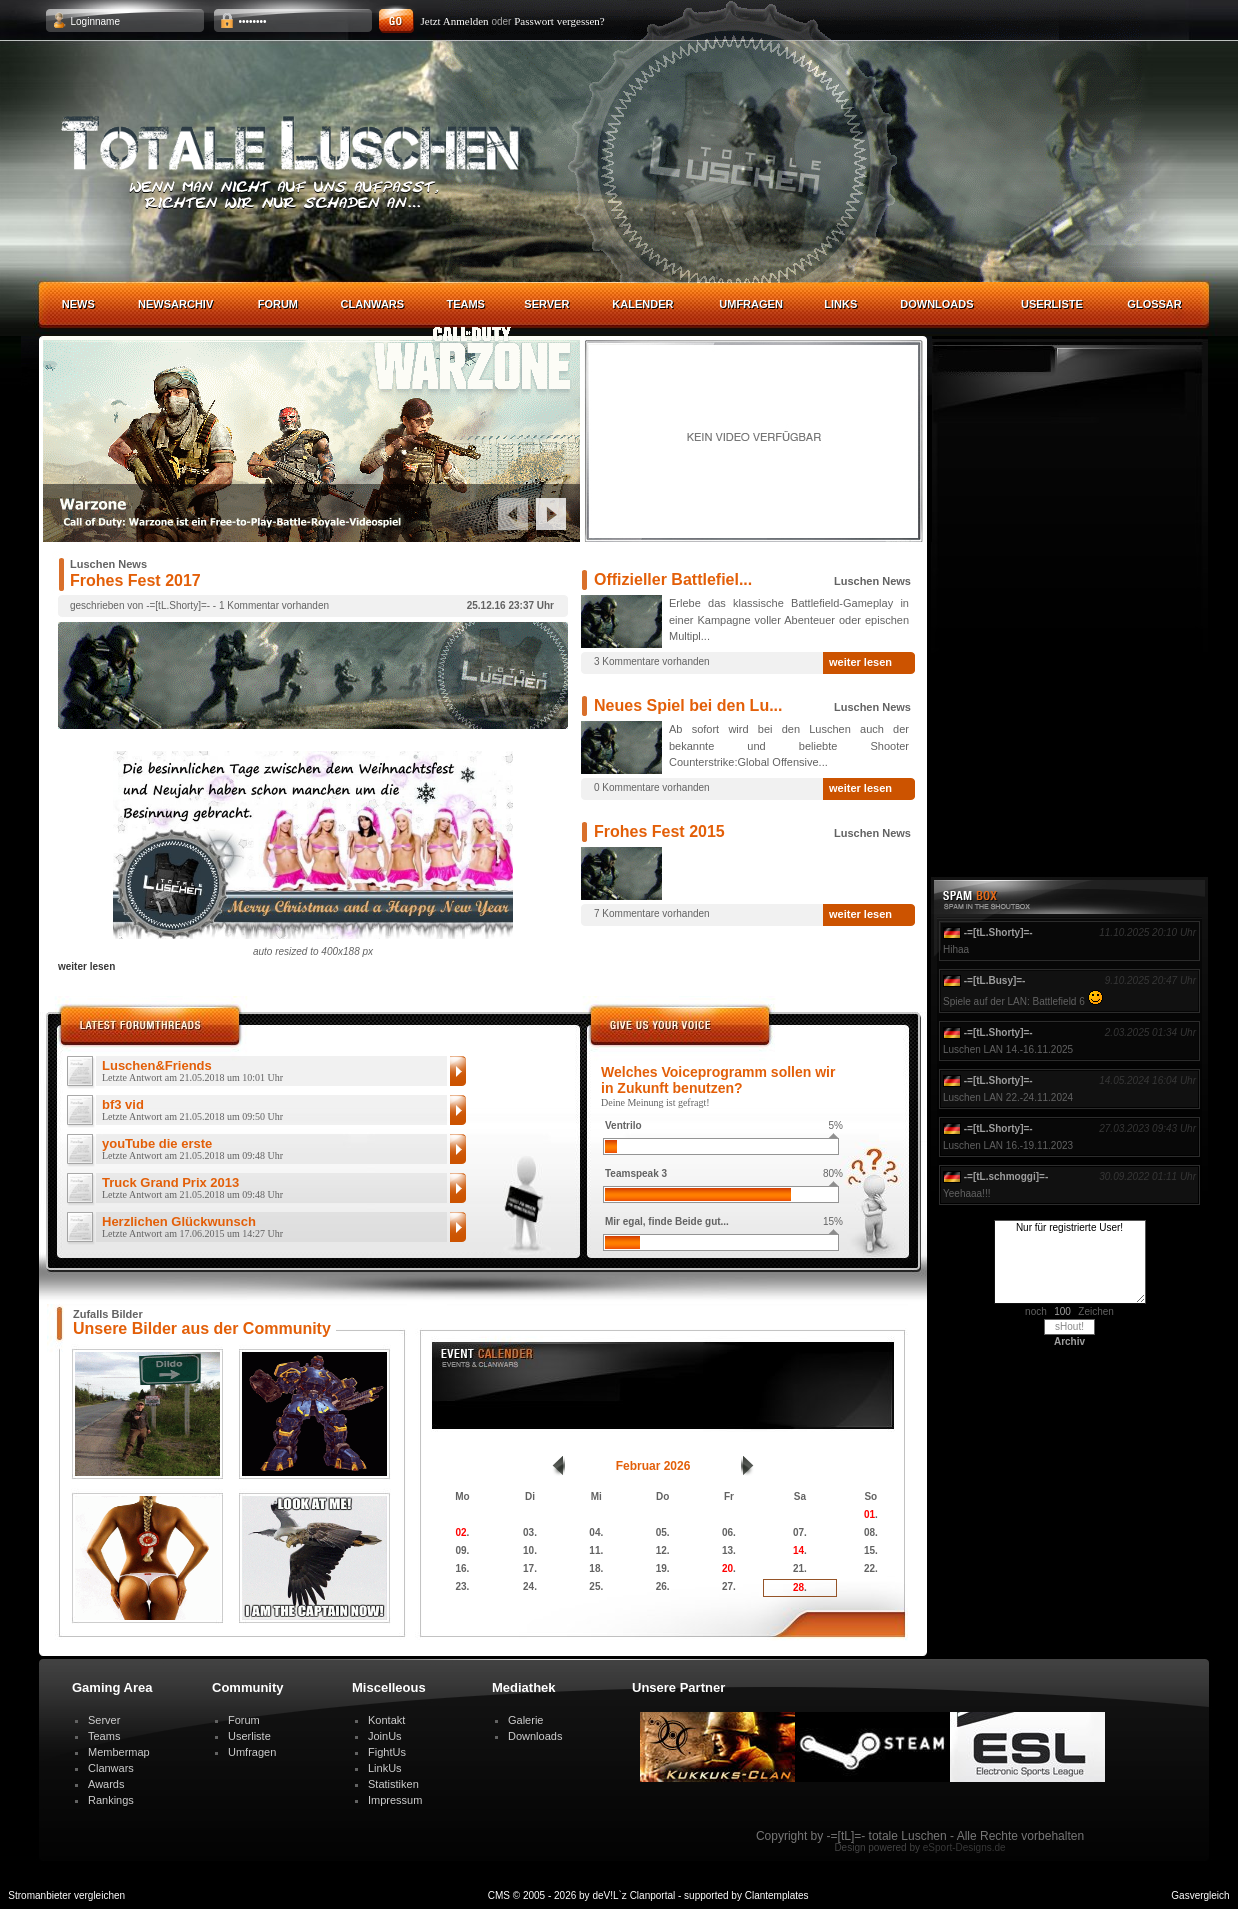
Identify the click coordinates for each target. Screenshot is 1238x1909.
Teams (465, 304)
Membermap (119, 1752)
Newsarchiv (175, 304)
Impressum (395, 1800)
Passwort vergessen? (559, 21)
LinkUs (385, 1768)
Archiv (1069, 1341)
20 (727, 1568)
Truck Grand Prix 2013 (192, 1189)
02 (460, 1532)
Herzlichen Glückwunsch (192, 1228)
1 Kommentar (249, 605)
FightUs (387, 1752)
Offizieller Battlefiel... (673, 579)
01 (869, 1514)
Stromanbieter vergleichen (66, 1895)
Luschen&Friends (192, 1072)
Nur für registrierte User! (1070, 1262)
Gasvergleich (1200, 1895)
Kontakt (386, 1720)
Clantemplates (777, 1895)
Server (546, 304)
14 (798, 1550)
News (78, 304)
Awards (106, 1784)
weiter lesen (860, 662)
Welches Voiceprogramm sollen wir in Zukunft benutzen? (718, 1080)
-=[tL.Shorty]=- (178, 605)
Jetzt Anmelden (455, 21)
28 (798, 1587)
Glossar (1154, 304)
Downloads (936, 304)
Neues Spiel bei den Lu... (688, 705)
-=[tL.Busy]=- (995, 980)
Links (840, 304)
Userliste (1052, 304)
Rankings (111, 1800)
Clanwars (373, 304)
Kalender (642, 304)
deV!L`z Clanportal (633, 1895)
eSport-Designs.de (964, 1847)
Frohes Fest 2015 (659, 831)
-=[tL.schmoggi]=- (1006, 1176)
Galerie (525, 1720)
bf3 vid (192, 1111)
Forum (278, 304)
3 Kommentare (627, 661)
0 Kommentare (627, 787)
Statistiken (393, 1784)
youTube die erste (192, 1150)
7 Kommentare (627, 913)
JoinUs (385, 1736)
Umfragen (751, 304)
